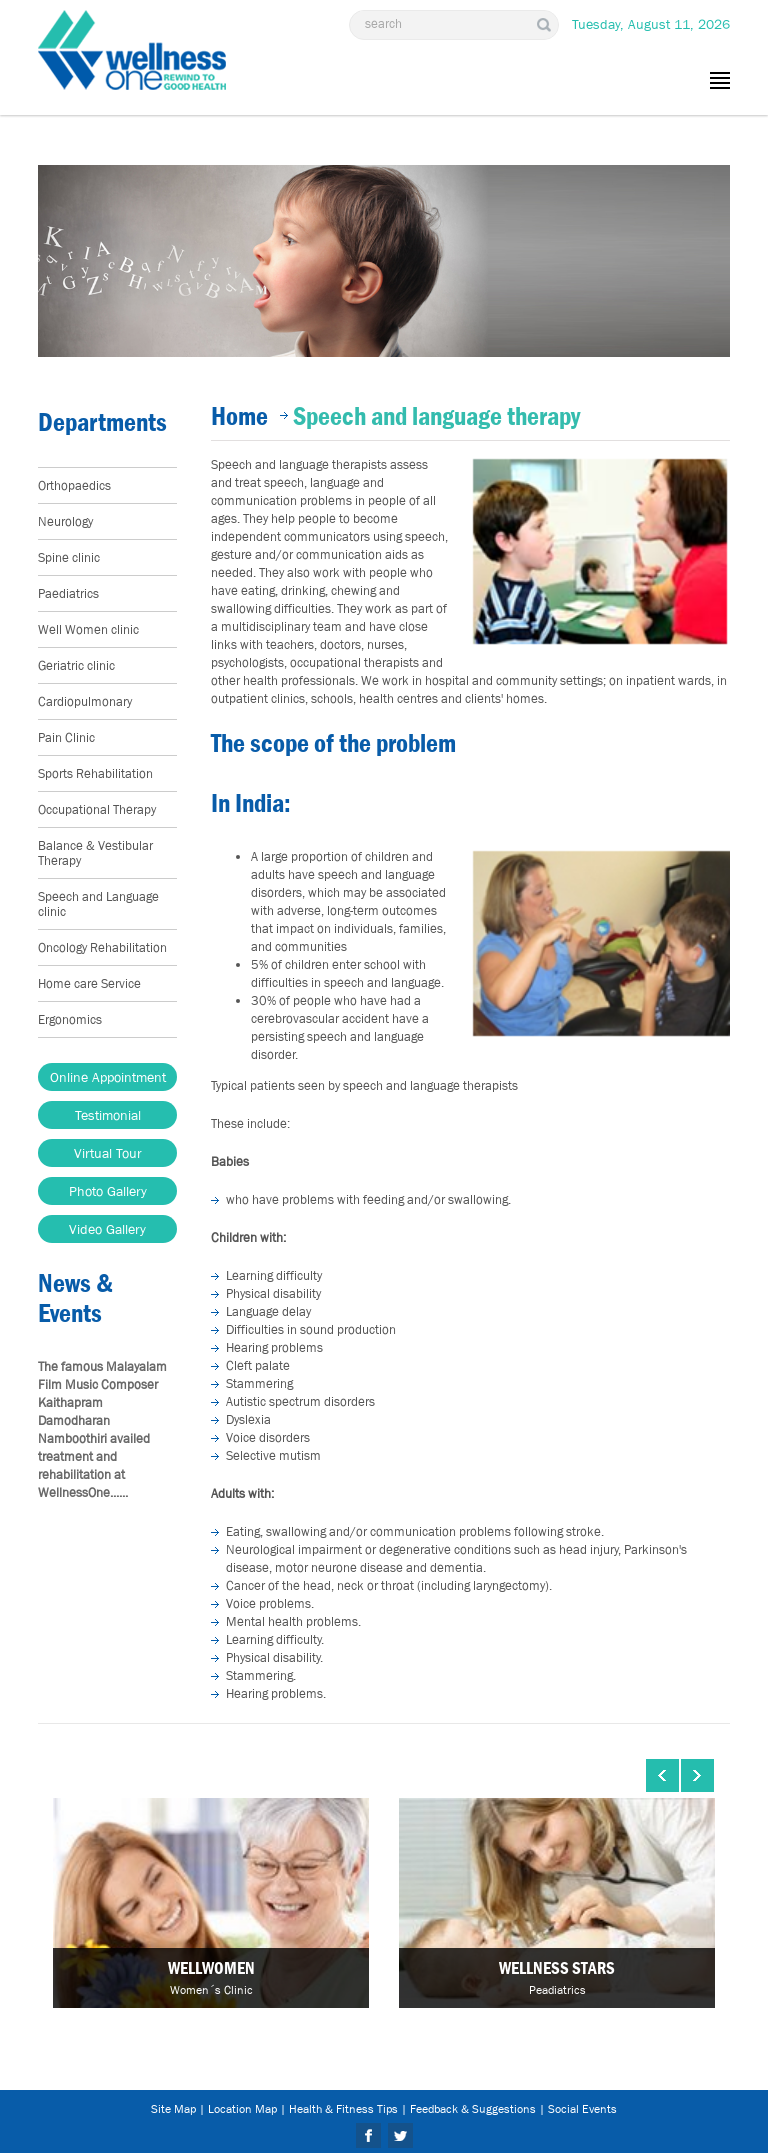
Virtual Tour (108, 1153)
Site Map (173, 2109)
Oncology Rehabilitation (102, 947)
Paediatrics (68, 593)
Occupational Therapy (97, 809)
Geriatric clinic (76, 665)
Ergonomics (70, 1019)
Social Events (582, 2109)
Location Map (242, 2109)
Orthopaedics (74, 485)
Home (239, 416)
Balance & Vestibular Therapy (95, 853)
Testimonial (108, 1115)
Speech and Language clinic (98, 904)
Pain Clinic (66, 737)
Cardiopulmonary (85, 701)
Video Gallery (107, 1229)
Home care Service (89, 983)
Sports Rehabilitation (95, 773)
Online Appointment (108, 1077)
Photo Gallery (108, 1191)
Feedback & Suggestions (473, 2109)
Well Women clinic (88, 629)
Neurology (65, 521)
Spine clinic (69, 557)
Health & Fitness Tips (343, 2109)
